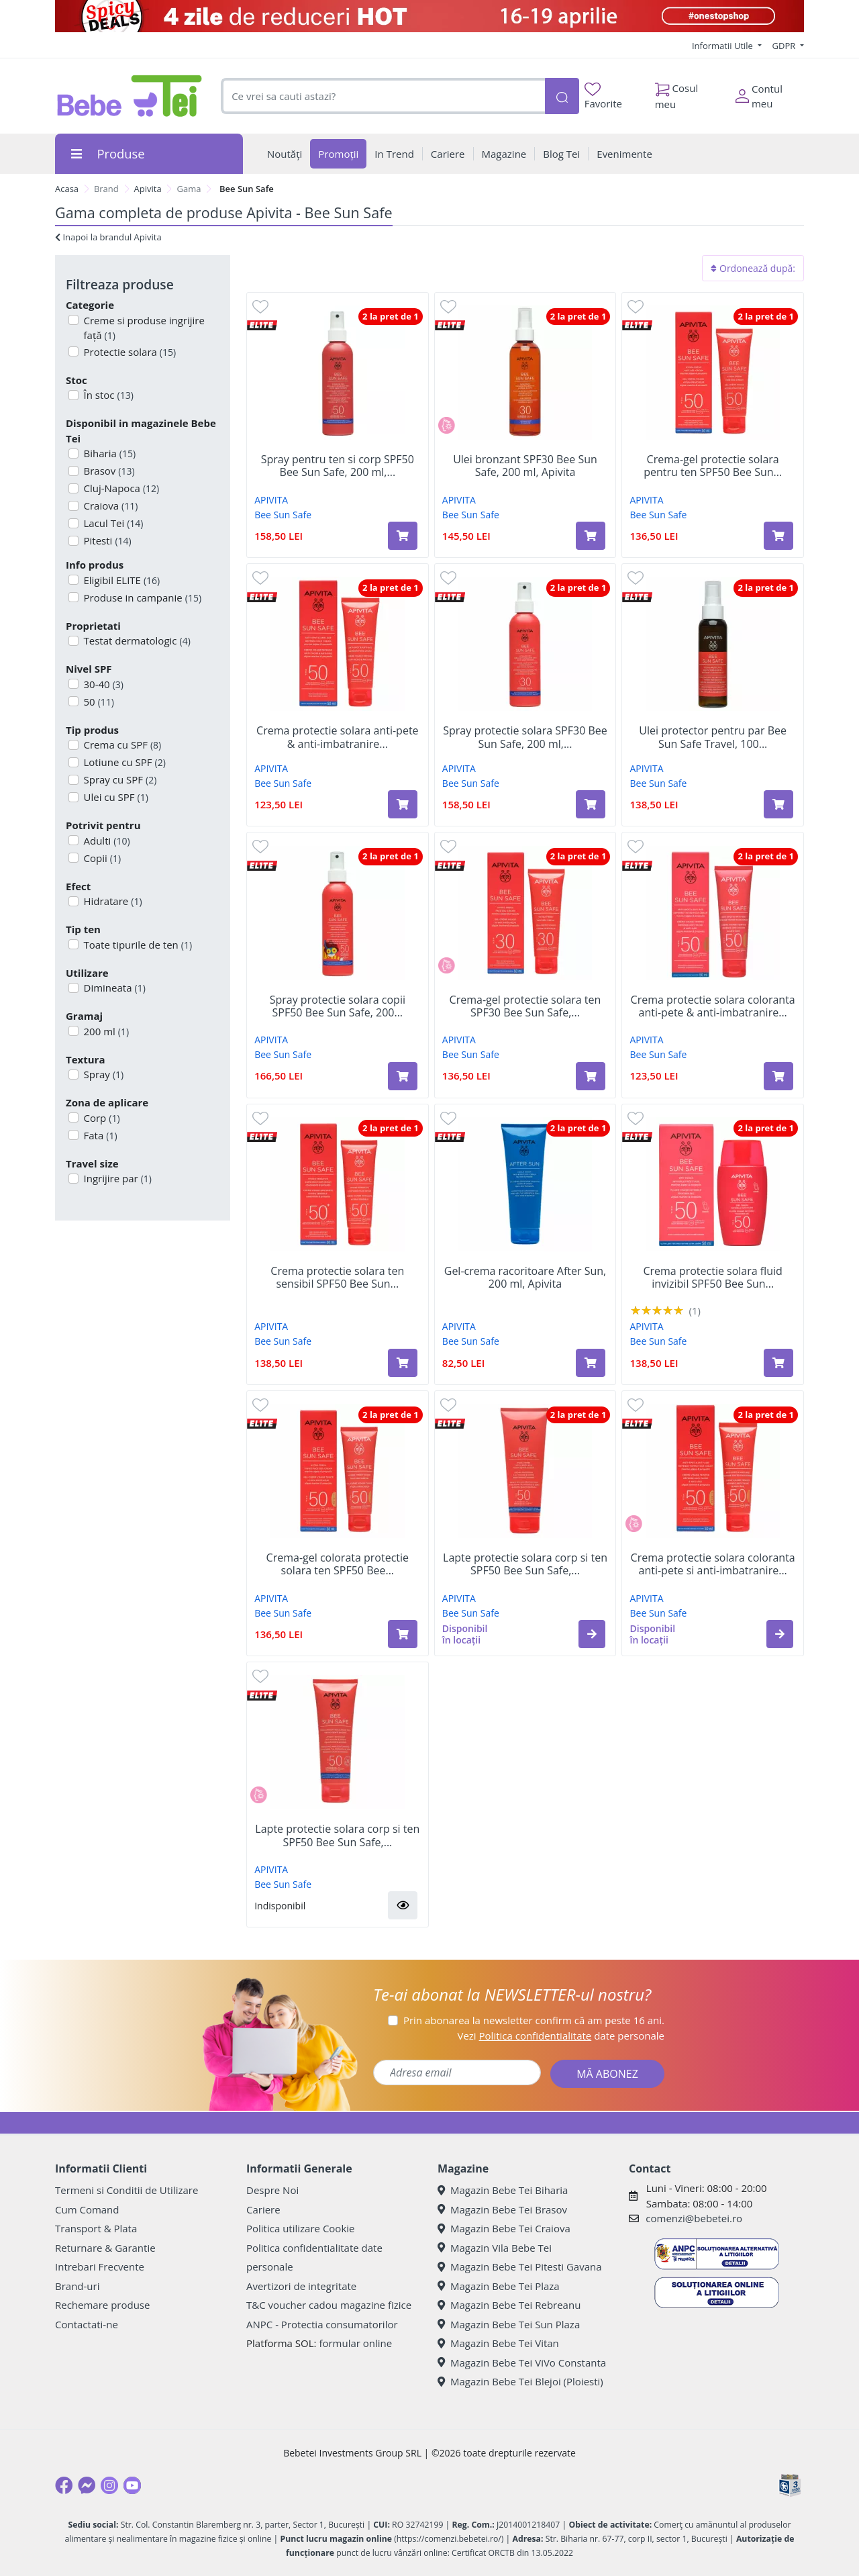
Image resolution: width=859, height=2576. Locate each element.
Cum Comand (87, 2209)
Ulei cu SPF (114, 797)
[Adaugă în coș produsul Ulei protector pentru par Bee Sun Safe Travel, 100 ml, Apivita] (778, 804)
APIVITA (271, 499)
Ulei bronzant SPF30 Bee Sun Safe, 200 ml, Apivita (525, 466)
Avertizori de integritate (301, 2286)
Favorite (603, 96)
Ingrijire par (116, 1178)
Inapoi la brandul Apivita (108, 237)
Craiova (109, 505)
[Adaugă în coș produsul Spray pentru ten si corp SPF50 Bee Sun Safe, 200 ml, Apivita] (402, 536)
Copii (101, 858)
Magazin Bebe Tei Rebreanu (509, 2304)
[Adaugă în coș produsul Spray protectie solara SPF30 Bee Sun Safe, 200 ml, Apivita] (590, 804)
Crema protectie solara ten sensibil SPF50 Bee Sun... (337, 1277)
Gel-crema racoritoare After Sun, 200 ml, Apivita (525, 1277)
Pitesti (106, 540)
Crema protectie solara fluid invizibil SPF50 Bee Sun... (712, 1277)
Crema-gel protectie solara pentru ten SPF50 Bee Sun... (713, 466)
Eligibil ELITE (120, 580)
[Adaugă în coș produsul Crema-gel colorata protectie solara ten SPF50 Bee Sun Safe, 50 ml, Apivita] (402, 1634)
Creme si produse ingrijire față (143, 328)
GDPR (785, 46)
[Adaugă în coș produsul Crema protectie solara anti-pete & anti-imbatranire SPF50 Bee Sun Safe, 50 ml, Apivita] (402, 804)
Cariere (263, 2209)
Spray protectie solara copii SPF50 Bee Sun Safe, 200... (337, 1006)
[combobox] (383, 96)
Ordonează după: (753, 268)
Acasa (67, 189)
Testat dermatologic (136, 640)
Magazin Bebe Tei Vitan (498, 2343)
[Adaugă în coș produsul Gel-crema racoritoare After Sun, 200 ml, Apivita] (590, 1363)
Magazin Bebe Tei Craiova (504, 2228)
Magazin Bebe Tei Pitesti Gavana (520, 2266)
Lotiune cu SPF (123, 762)
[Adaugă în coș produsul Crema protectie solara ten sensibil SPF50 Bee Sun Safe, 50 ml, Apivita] (402, 1363)
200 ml (105, 1031)
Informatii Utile (723, 46)
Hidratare (111, 901)
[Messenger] (86, 2485)
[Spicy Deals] (429, 16)
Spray (102, 1074)
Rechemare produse (102, 2304)
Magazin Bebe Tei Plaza (499, 2286)
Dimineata (113, 987)
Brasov (108, 470)
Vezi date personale (560, 2035)
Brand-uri (77, 2286)
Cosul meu (677, 92)
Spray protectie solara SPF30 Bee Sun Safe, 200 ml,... (525, 737)
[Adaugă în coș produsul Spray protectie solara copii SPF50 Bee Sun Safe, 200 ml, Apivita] (402, 1076)
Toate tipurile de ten (137, 944)
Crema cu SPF (121, 744)
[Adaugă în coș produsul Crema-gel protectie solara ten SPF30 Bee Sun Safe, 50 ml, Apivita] (590, 1076)
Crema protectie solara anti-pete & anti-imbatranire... (337, 737)
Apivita (148, 189)
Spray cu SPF (119, 779)
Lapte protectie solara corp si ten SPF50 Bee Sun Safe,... (525, 1564)
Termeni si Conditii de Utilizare (126, 2190)
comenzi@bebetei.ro (694, 2218)
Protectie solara (128, 352)
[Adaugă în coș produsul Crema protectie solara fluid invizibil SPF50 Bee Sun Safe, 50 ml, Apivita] (778, 1363)
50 (97, 701)
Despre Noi (272, 2190)
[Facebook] (63, 2485)
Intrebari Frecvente (99, 2266)
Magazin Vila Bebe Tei (495, 2247)
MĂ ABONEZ (607, 2073)
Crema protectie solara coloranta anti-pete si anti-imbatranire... (713, 1564)
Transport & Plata (96, 2228)
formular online (355, 2343)
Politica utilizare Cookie (300, 2228)
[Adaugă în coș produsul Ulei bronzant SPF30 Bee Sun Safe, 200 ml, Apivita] (590, 536)
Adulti (105, 840)
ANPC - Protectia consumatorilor (322, 2324)
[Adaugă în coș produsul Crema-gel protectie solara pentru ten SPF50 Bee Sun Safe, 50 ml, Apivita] (778, 536)
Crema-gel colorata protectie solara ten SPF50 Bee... (337, 1564)
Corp (100, 1118)
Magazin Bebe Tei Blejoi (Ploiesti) (520, 2381)
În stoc (107, 394)
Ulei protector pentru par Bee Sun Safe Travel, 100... (713, 737)
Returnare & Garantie (105, 2247)
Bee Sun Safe (282, 514)
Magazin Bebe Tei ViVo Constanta (522, 2362)
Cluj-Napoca (120, 488)
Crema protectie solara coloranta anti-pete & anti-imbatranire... (713, 1006)
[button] (591, 1634)
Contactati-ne (86, 2324)
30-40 (102, 684)
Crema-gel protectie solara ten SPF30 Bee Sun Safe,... (525, 1006)
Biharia (108, 453)
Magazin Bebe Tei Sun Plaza (509, 2324)
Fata (99, 1135)
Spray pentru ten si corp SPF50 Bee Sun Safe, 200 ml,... (337, 466)
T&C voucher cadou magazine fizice (328, 2304)
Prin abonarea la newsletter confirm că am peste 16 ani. (533, 2020)
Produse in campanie (141, 597)
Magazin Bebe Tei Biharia (503, 2190)
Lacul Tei (112, 523)
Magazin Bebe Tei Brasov (502, 2209)
